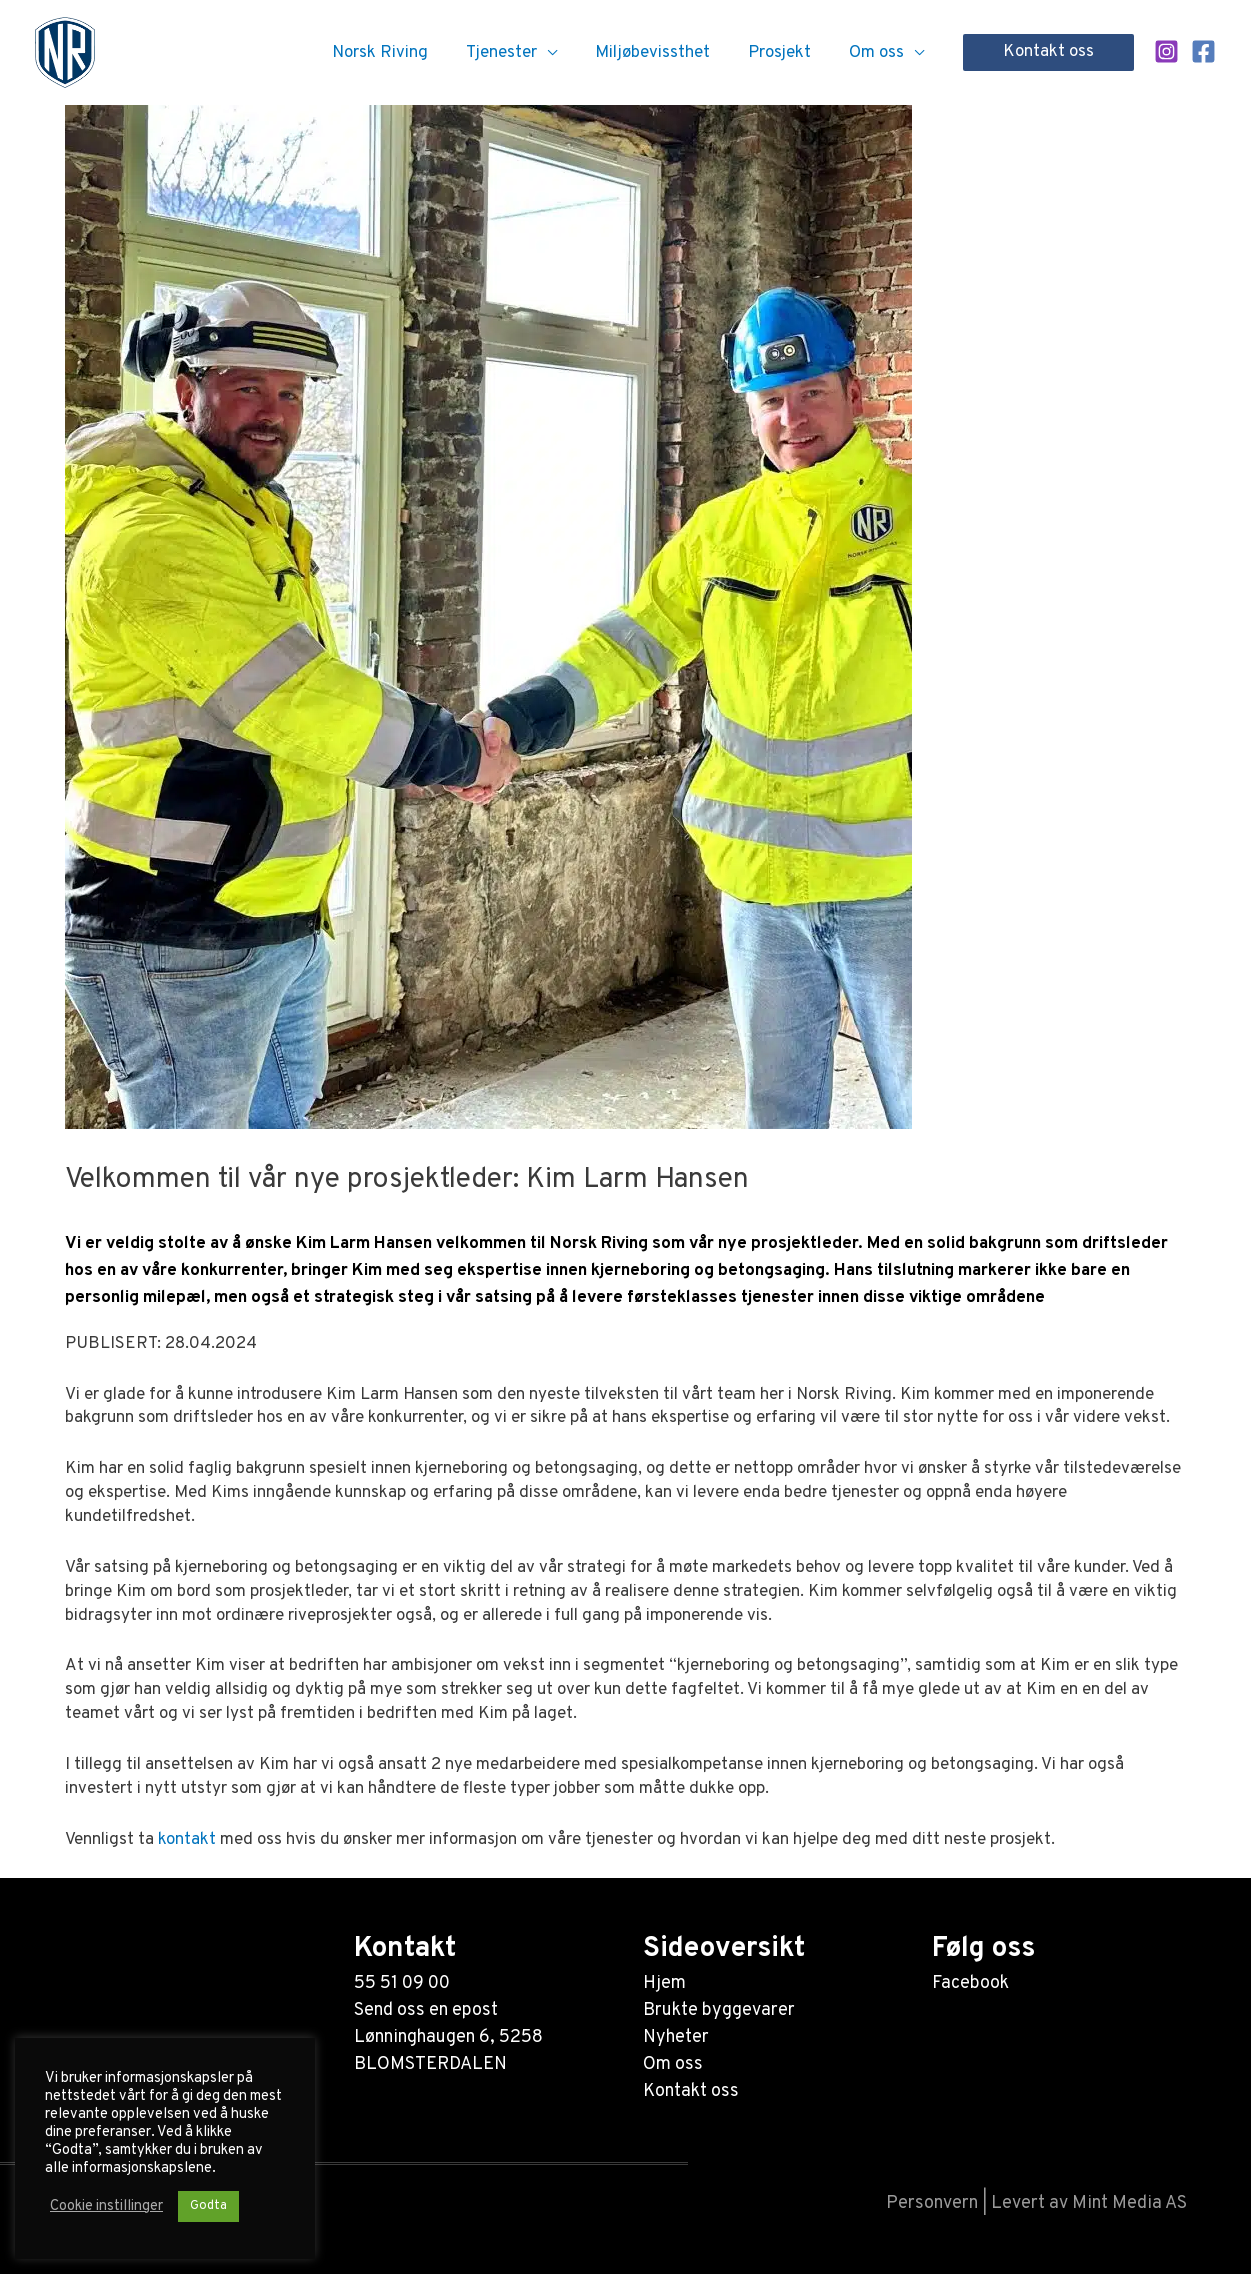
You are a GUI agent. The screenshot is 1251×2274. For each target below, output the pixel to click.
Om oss (673, 2064)
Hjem (664, 1983)
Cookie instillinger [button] (106, 2207)
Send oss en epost (426, 2010)
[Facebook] (1203, 52)
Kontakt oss (691, 2091)
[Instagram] (1166, 52)
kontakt (187, 1840)
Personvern (932, 2203)
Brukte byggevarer (719, 2010)
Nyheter (676, 2037)
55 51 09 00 (402, 1983)
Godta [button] (208, 2206)
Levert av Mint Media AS (1089, 2203)
